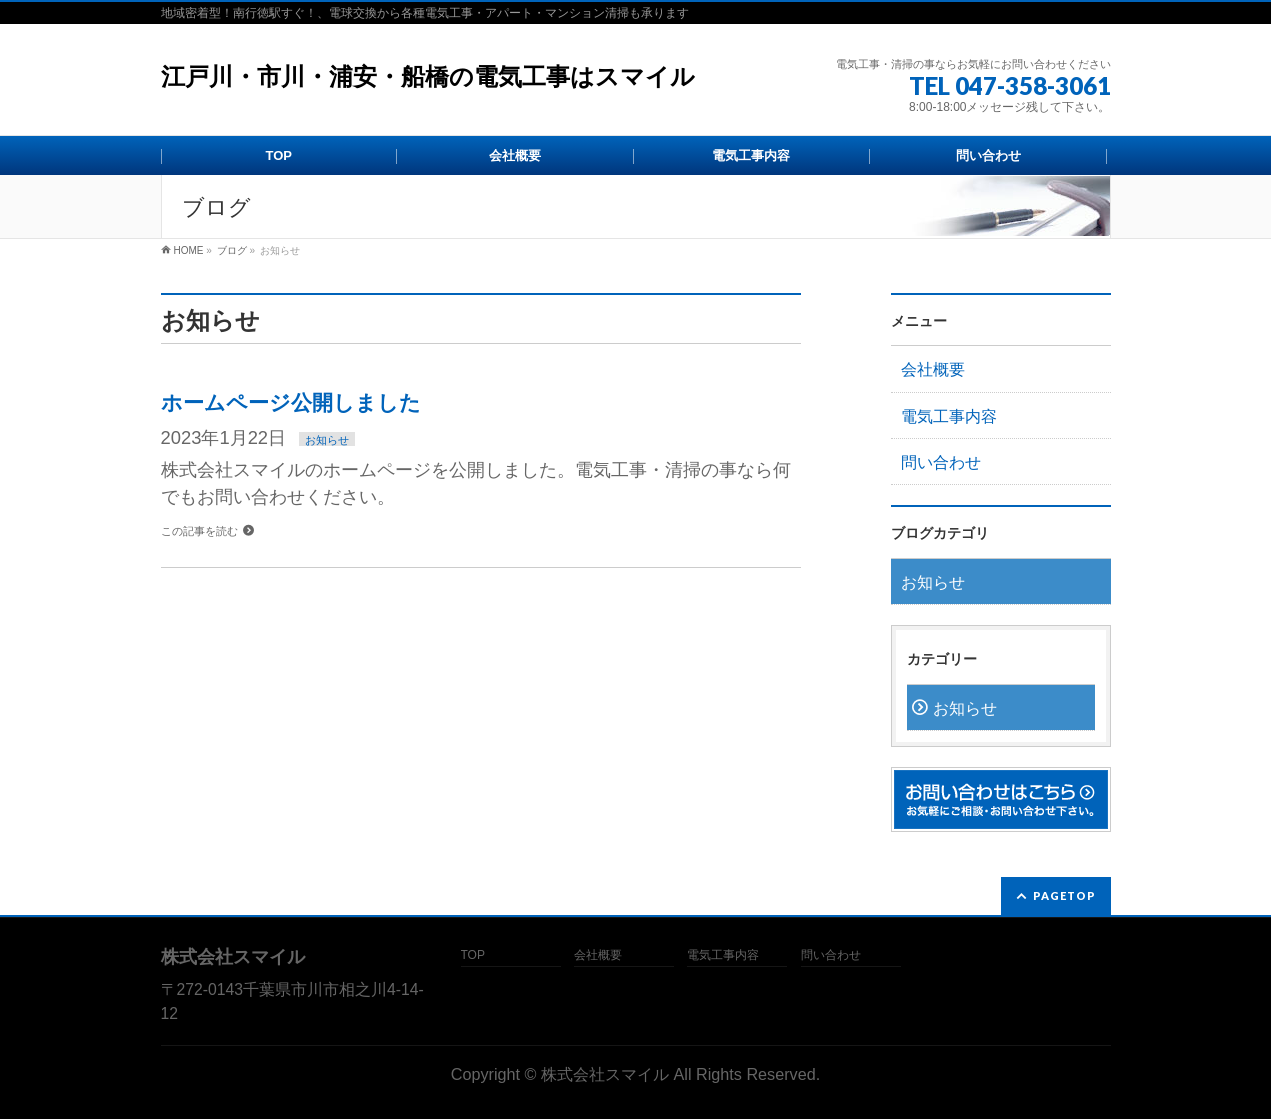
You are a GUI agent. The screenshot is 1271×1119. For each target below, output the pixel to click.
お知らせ (327, 440)
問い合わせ (941, 462)
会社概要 (933, 369)
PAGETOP (1064, 895)
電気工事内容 (949, 416)
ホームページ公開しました (291, 402)
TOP (473, 955)
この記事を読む (199, 531)
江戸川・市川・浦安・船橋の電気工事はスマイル (428, 76)
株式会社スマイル (605, 1074)
